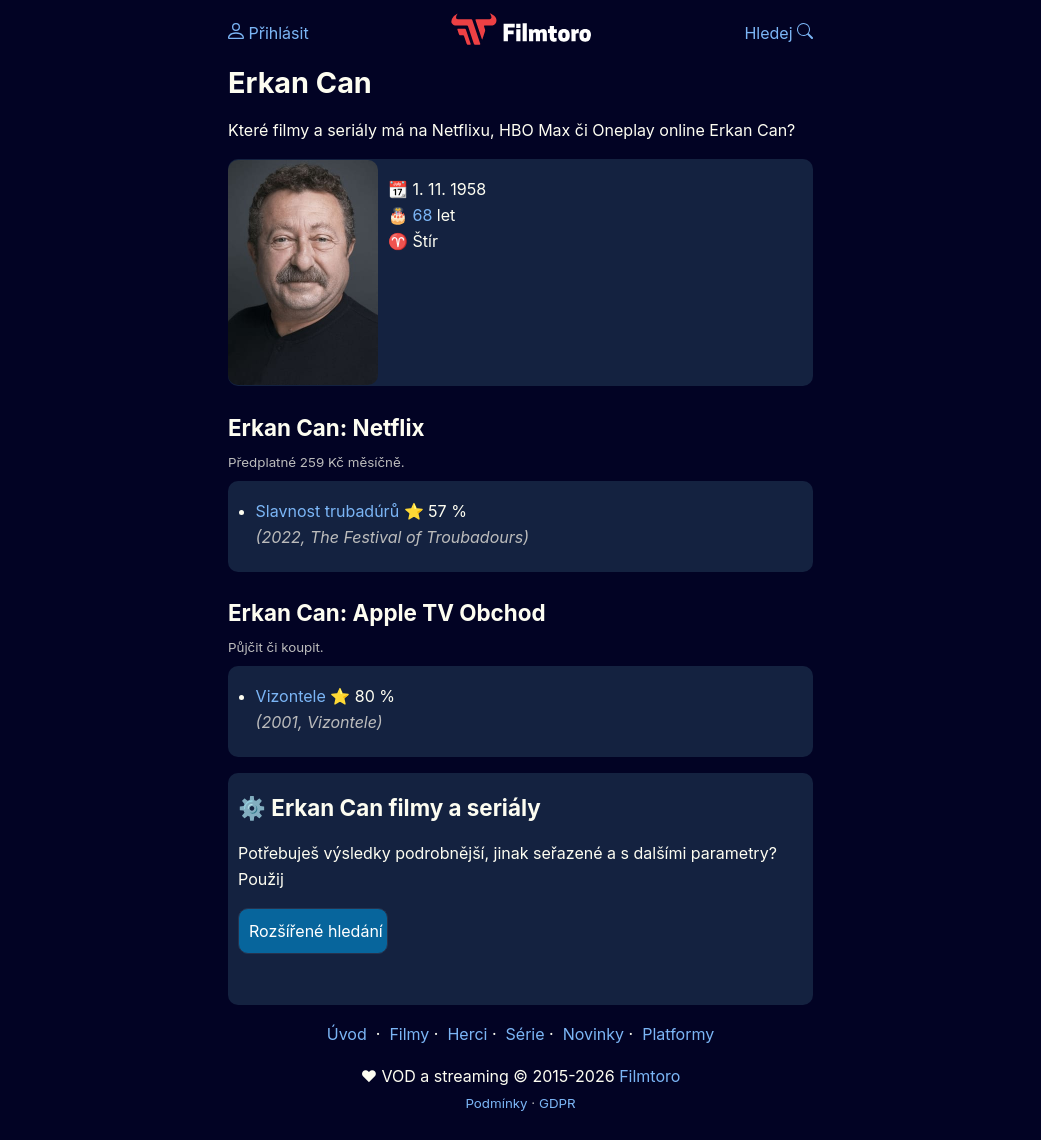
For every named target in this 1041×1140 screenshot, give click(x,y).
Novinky (593, 1034)
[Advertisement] (108, 308)
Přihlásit (268, 33)
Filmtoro (649, 1076)
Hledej (778, 33)
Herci (467, 1034)
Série (525, 1034)
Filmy (409, 1034)
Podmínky (496, 1103)
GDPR (557, 1103)
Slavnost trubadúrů (328, 511)
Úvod (349, 1034)
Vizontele (291, 696)
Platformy (678, 1034)
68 (423, 215)
